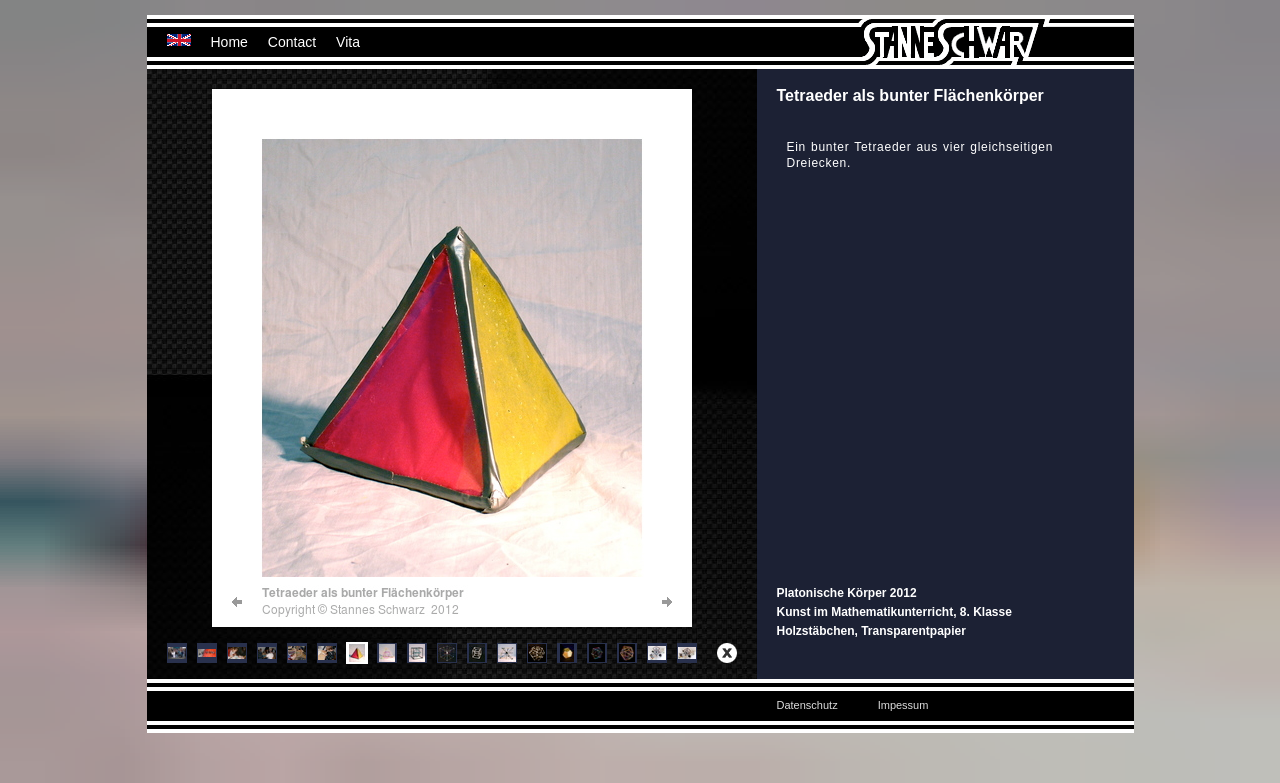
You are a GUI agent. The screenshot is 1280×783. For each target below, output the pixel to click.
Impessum (903, 705)
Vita (348, 42)
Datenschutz (807, 705)
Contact (292, 42)
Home (229, 42)
